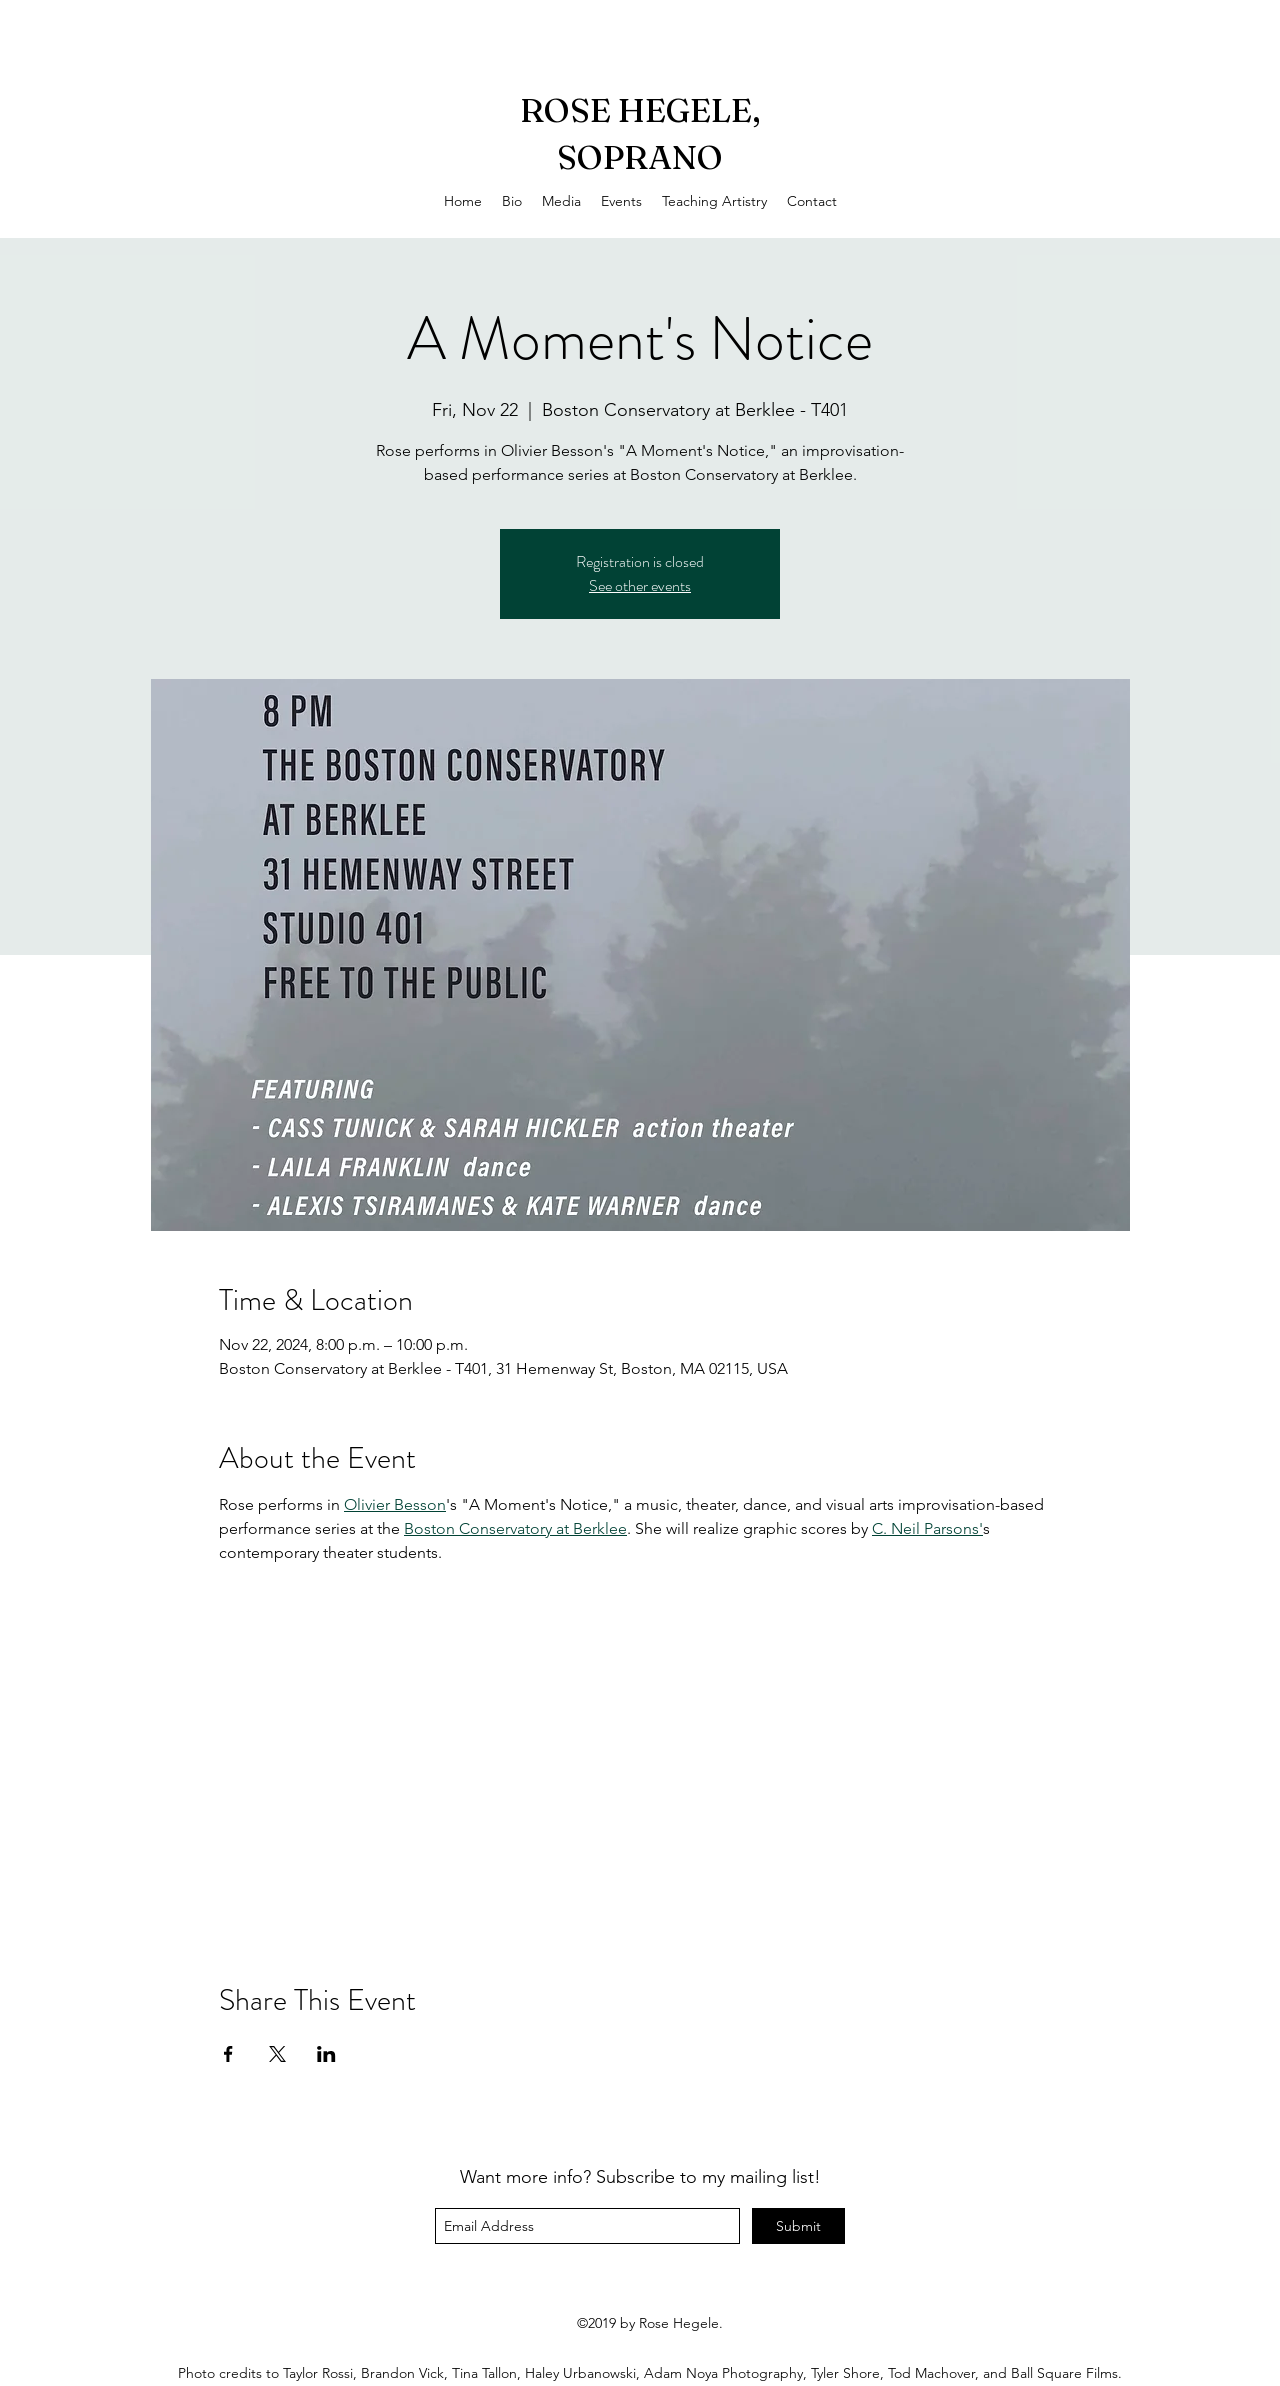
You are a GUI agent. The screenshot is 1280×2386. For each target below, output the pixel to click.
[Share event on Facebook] (228, 2054)
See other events (640, 585)
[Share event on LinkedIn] (326, 2054)
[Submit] (798, 2226)
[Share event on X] (277, 2054)
